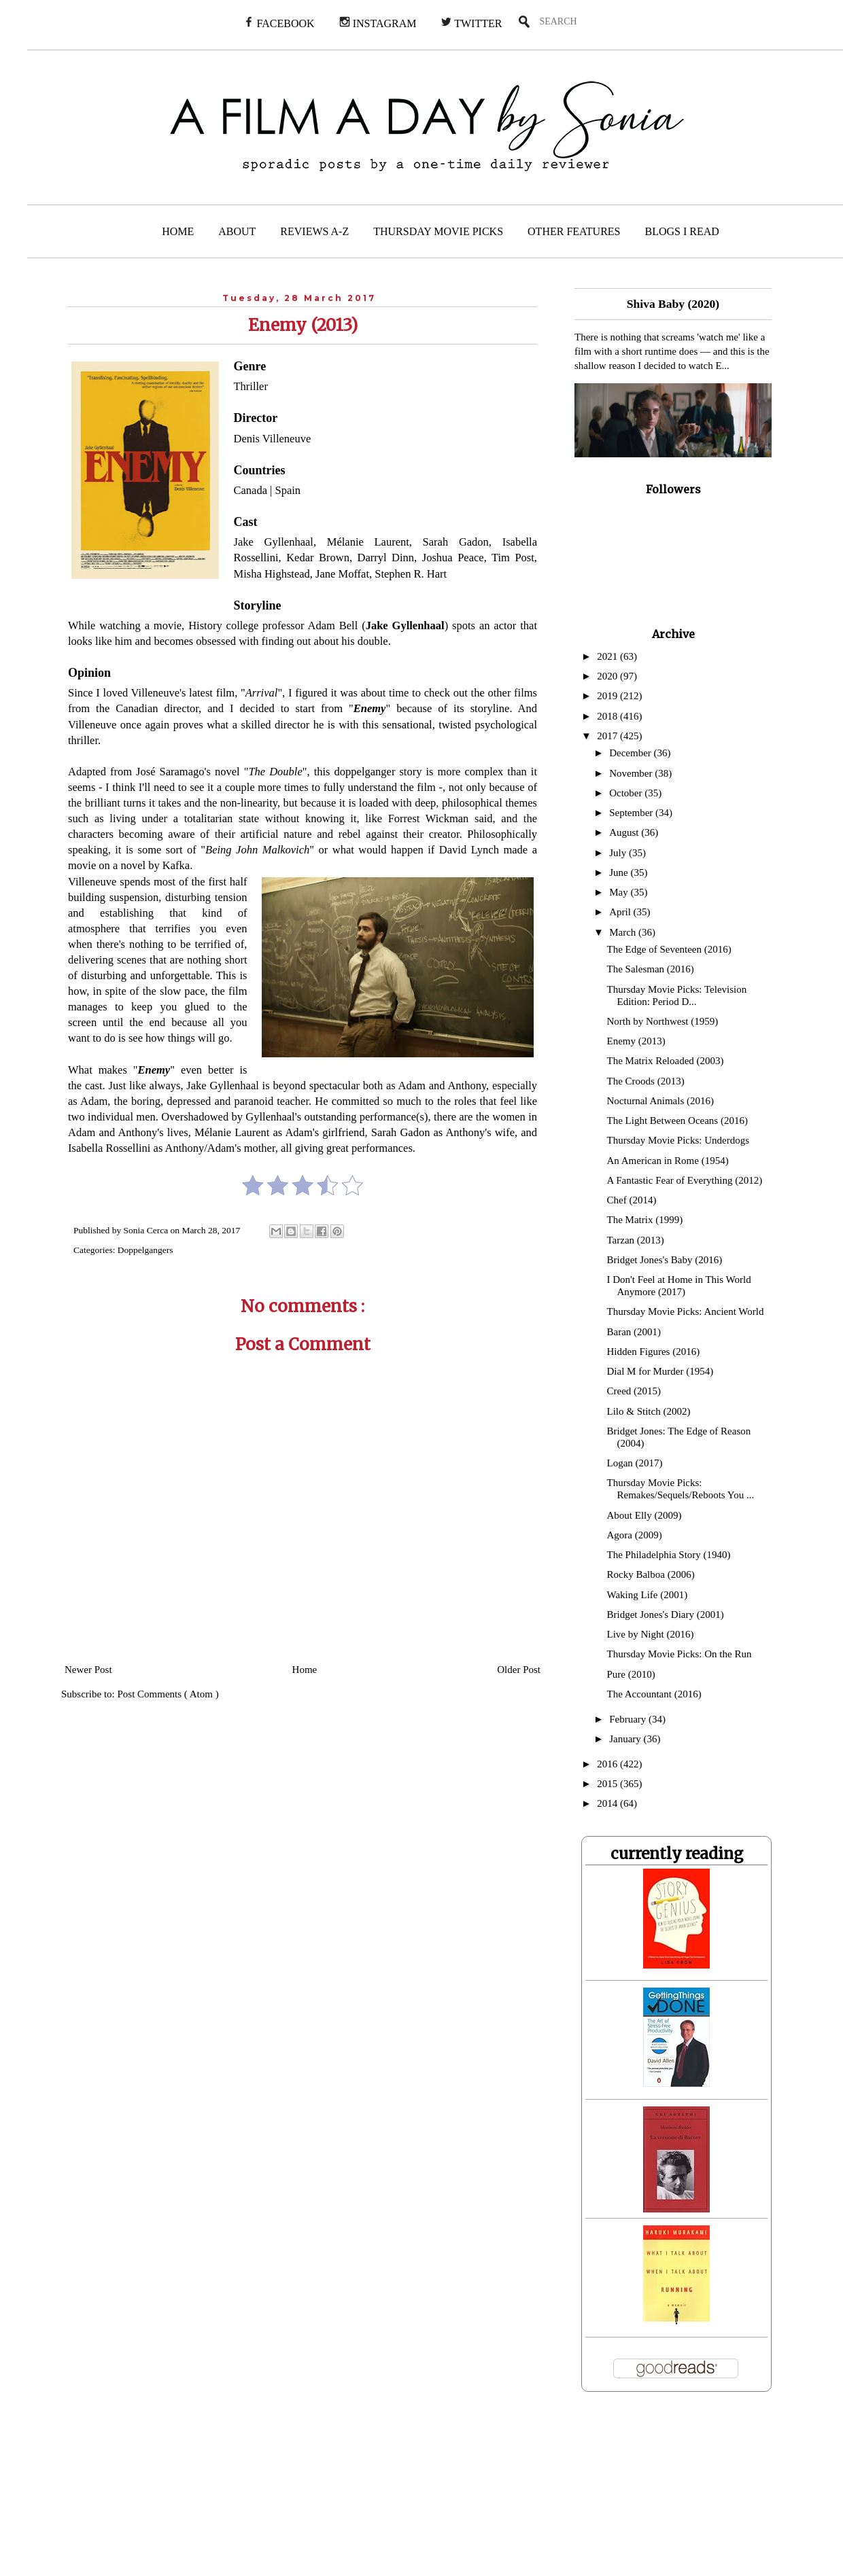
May (619, 892)
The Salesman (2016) (650, 969)
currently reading (676, 1853)
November (632, 773)
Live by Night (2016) (650, 1634)
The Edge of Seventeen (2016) (669, 949)
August (625, 832)
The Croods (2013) (646, 1081)
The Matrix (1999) (645, 1219)
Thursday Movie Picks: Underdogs (678, 1140)
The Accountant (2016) (654, 1694)
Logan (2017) (635, 1463)
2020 (608, 676)
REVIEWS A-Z (314, 231)
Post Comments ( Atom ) (168, 1694)
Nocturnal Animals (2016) (660, 1100)
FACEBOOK (279, 22)
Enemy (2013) (636, 1041)
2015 (608, 1783)
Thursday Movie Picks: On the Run (679, 1653)
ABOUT (237, 231)
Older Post (518, 1669)
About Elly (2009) (644, 1515)
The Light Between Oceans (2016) (677, 1120)
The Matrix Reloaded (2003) (665, 1060)
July (619, 852)
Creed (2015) (634, 1391)
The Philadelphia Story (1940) (669, 1554)
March (623, 932)
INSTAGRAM (378, 22)
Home (304, 1669)
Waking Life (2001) (647, 1594)
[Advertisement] (416, 2492)
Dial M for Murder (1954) (660, 1371)
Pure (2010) (631, 1674)
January (626, 1738)
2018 (608, 716)
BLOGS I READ (682, 231)
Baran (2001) (634, 1331)
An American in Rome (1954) (668, 1160)
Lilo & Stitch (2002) (649, 1411)
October (626, 793)
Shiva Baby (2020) (673, 304)
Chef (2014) (632, 1200)
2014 (608, 1803)
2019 (608, 695)
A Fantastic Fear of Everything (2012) (685, 1180)
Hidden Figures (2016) (653, 1351)
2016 (608, 1764)
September (632, 812)
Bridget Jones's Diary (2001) (665, 1614)
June (619, 872)
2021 (608, 656)
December (631, 752)
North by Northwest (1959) (663, 1021)
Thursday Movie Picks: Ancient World (685, 1311)
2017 (608, 735)
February (629, 1719)
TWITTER (471, 22)
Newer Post (88, 1669)
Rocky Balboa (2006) (651, 1574)
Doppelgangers (145, 1250)
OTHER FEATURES (574, 231)
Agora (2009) (634, 1535)
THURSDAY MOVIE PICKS (438, 231)
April (621, 911)
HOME (178, 231)
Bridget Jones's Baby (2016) (665, 1259)
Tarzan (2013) (635, 1240)
